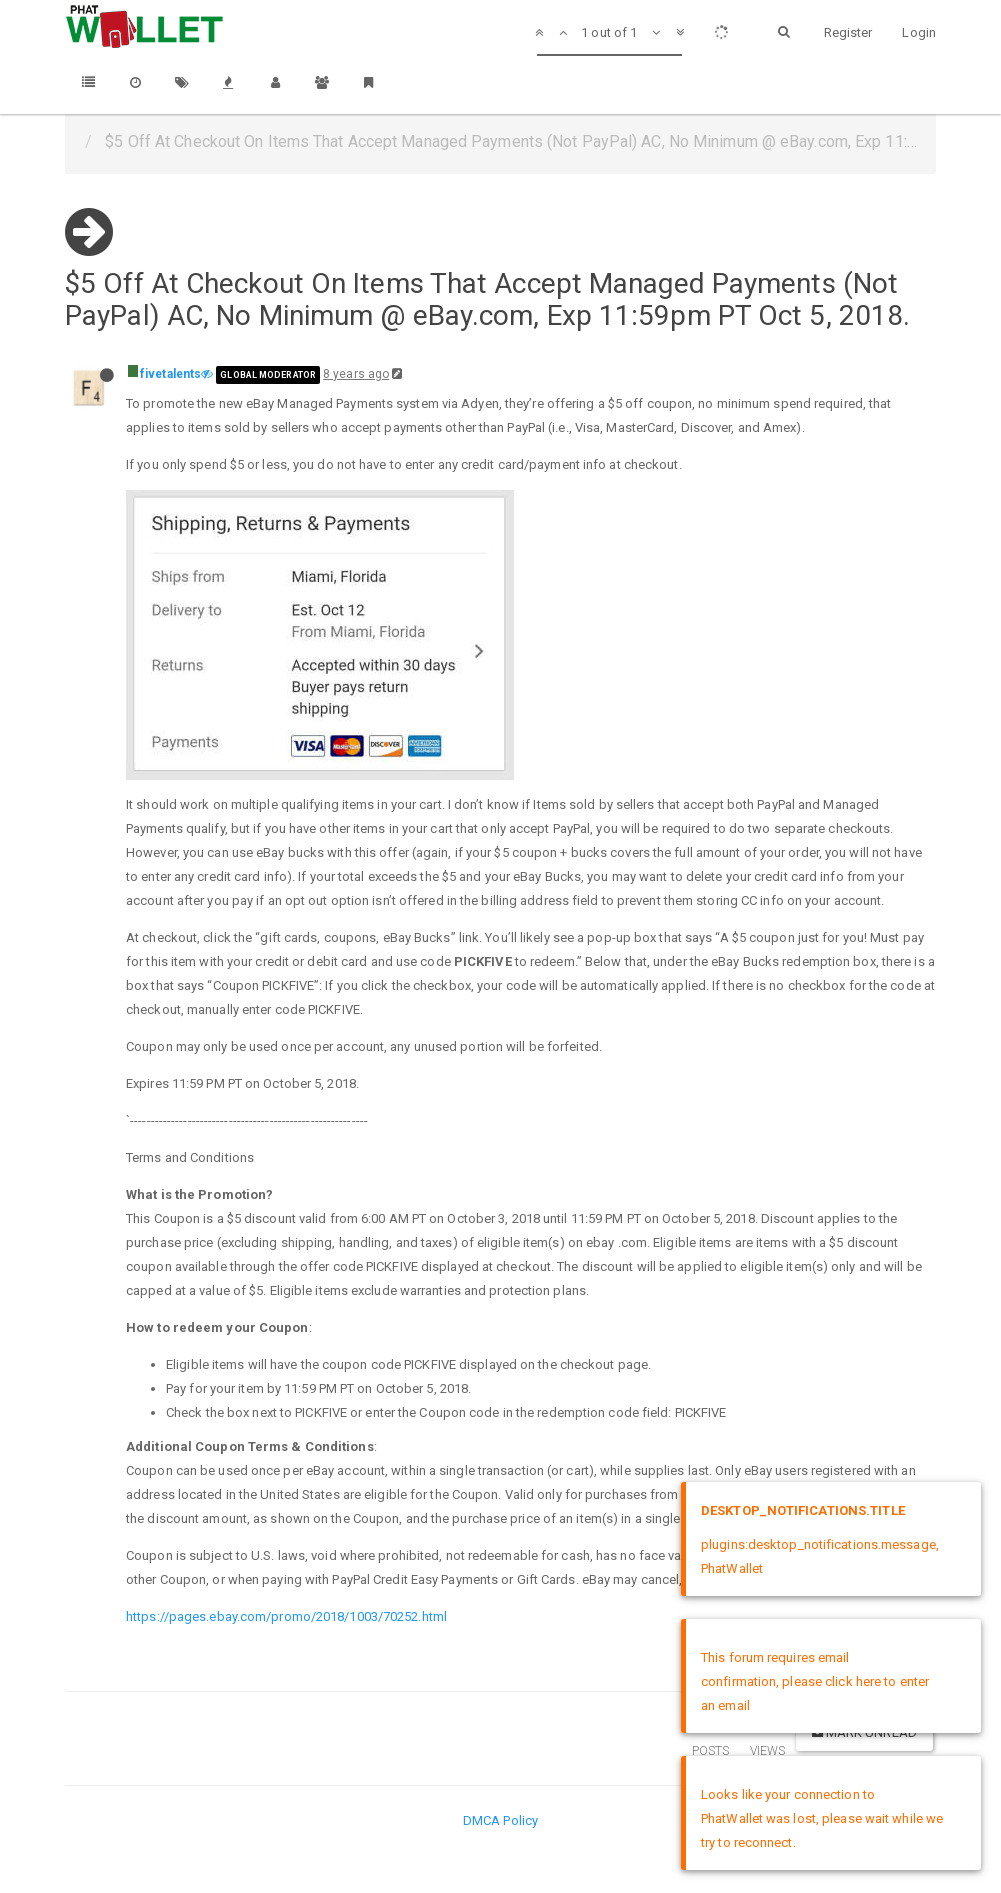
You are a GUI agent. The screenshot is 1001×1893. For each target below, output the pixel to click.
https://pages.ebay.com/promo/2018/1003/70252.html (286, 1616)
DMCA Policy (500, 1820)
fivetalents (170, 374)
